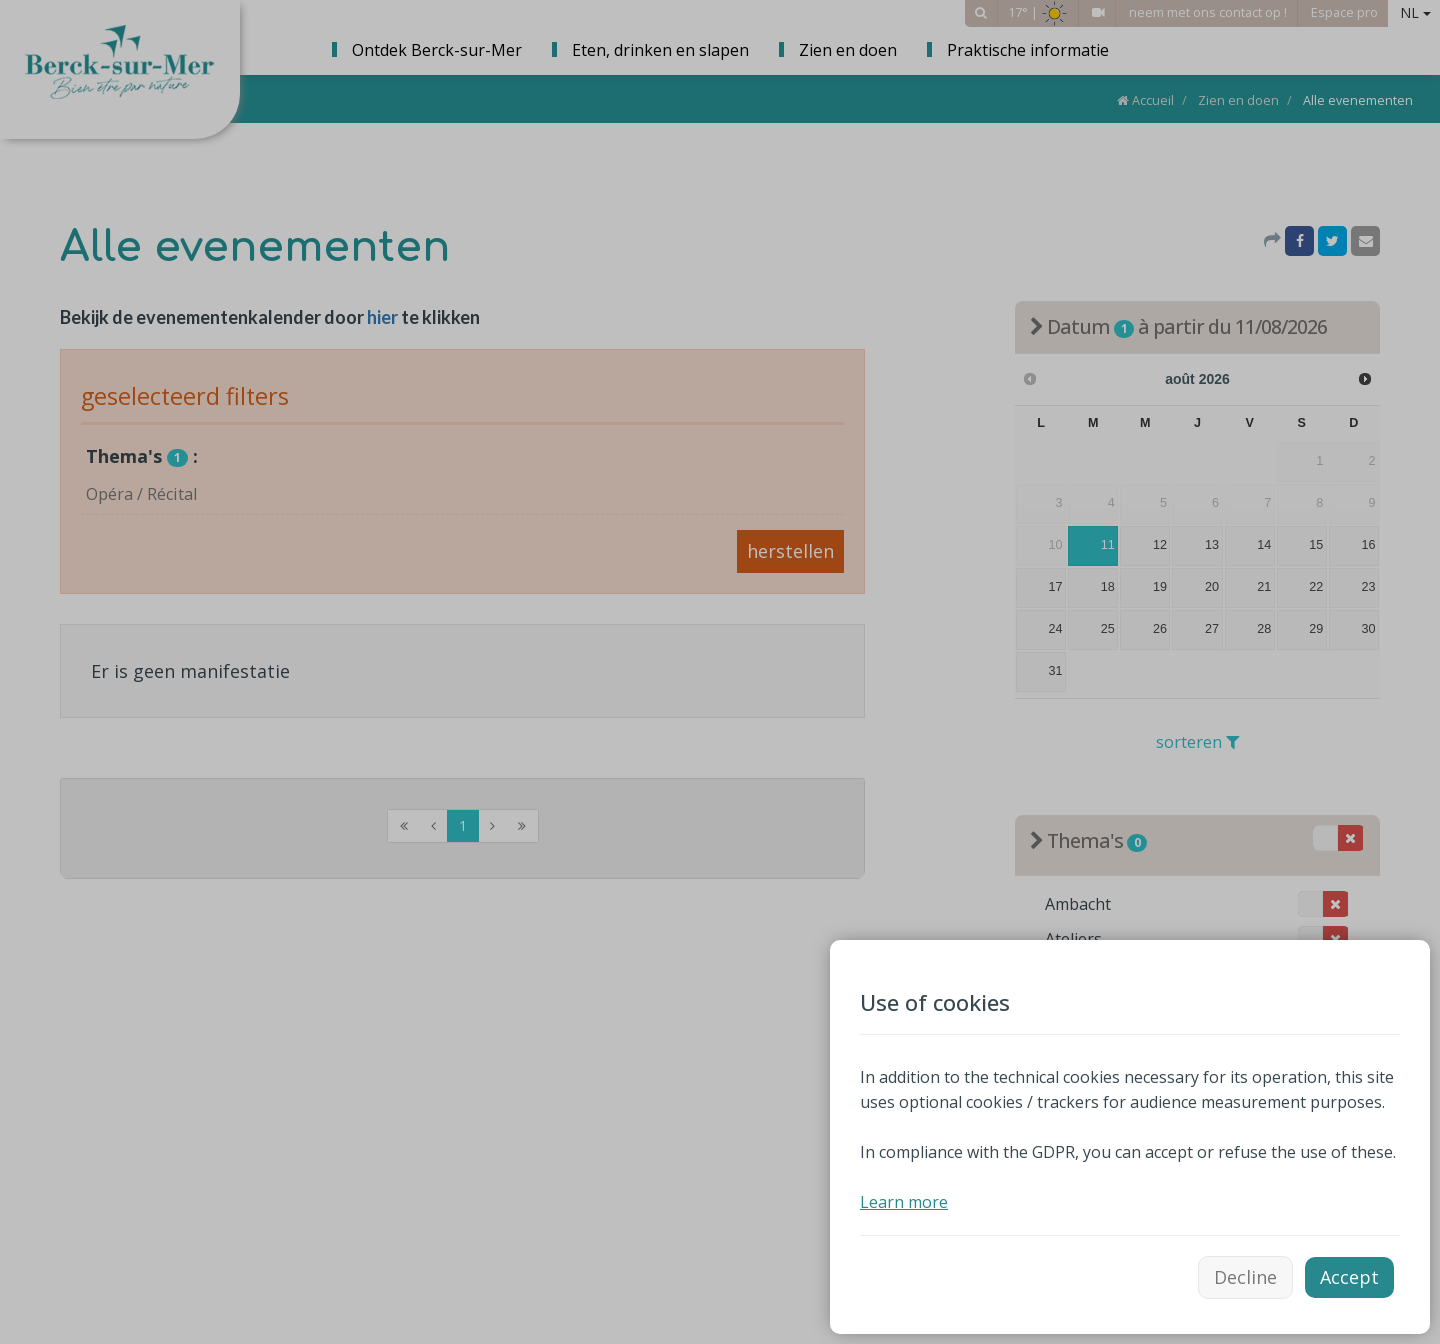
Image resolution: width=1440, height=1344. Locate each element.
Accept (1349, 1277)
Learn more (904, 1202)
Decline (1245, 1277)
